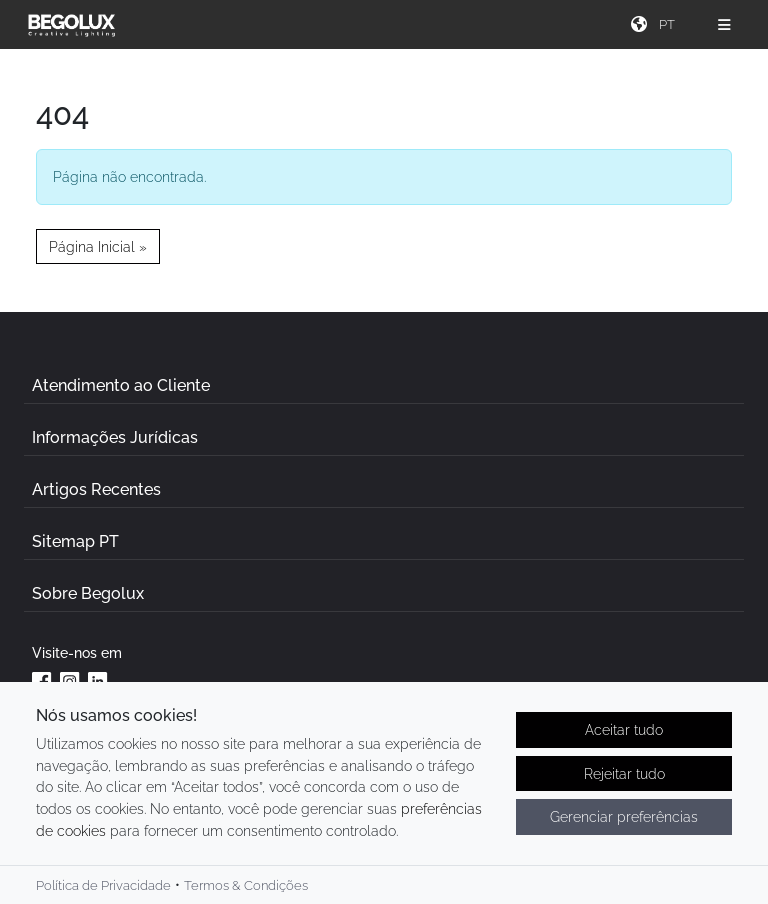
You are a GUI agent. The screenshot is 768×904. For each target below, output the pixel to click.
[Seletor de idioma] (670, 24)
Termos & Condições (246, 886)
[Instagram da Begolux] (70, 681)
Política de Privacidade (103, 886)
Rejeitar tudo (624, 774)
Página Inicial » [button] (98, 246)
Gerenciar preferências (624, 818)
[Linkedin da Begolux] (98, 681)
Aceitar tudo (624, 731)
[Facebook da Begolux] (42, 681)
